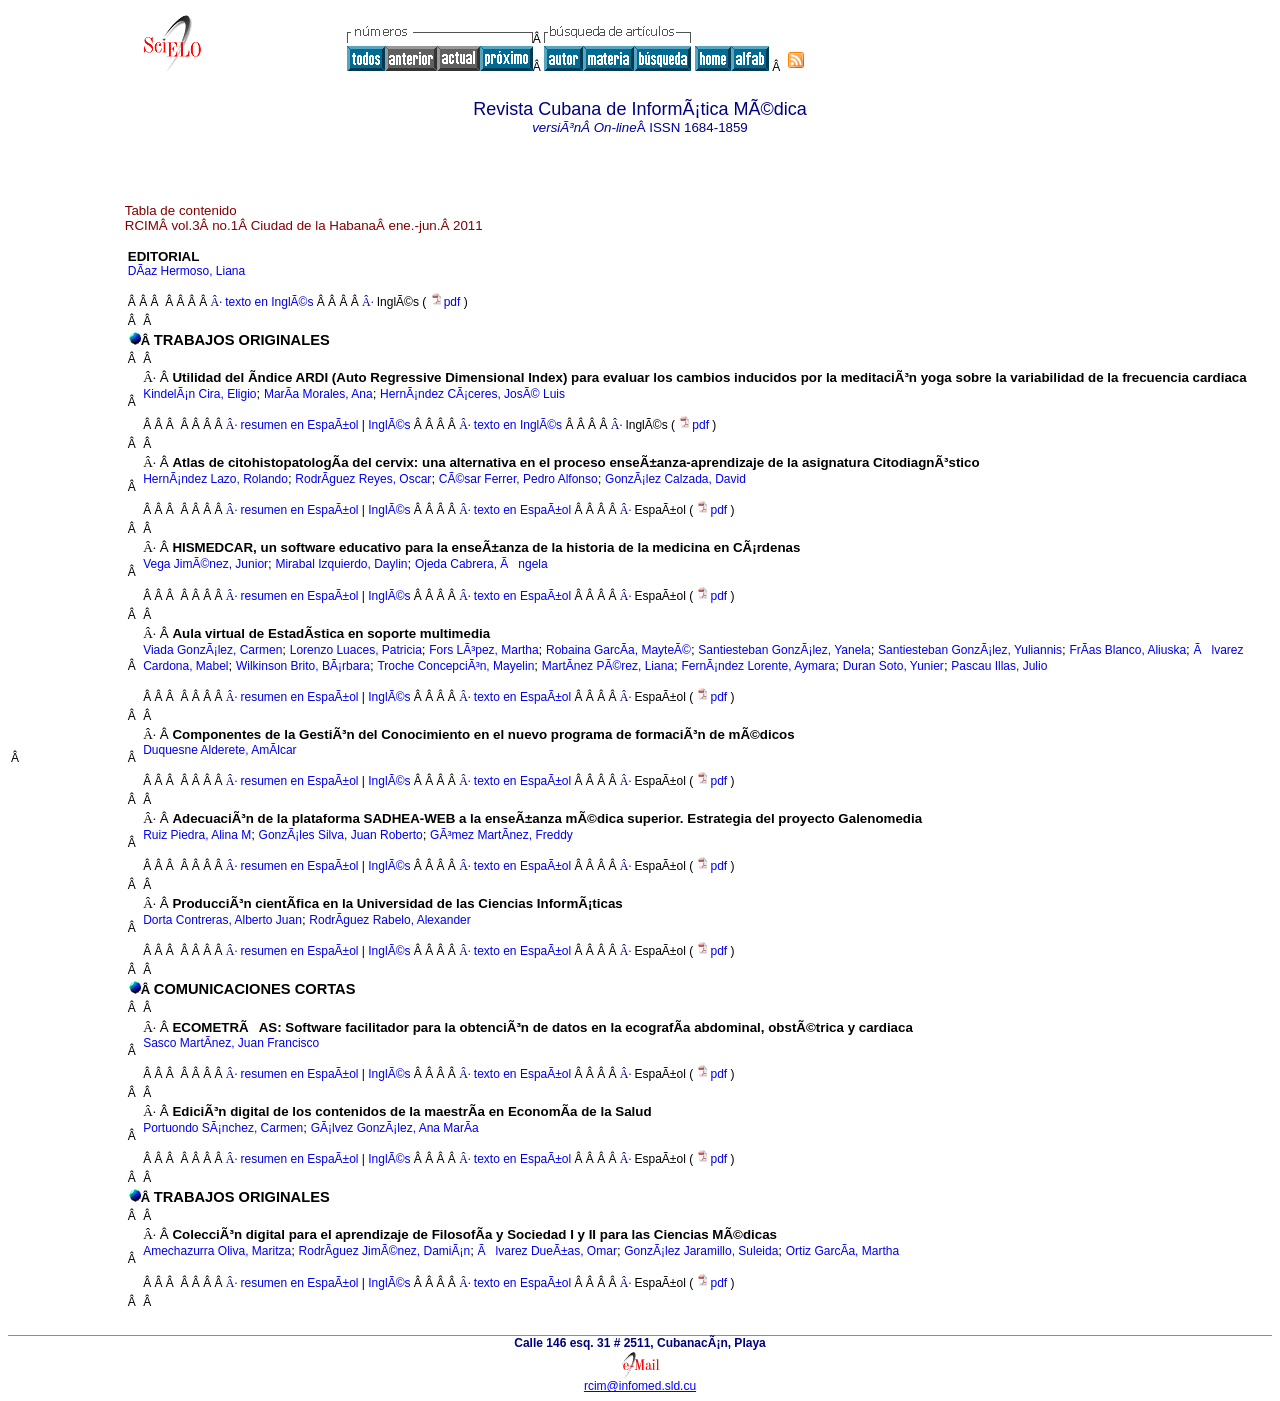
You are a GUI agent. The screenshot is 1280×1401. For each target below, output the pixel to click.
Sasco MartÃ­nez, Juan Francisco (231, 1043)
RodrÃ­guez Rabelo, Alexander (389, 920)
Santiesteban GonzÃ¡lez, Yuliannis (970, 650)
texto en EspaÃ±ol (522, 510)
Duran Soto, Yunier (893, 666)
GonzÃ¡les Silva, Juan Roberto (341, 835)
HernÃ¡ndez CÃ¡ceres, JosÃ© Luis (472, 394)
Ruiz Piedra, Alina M (197, 835)
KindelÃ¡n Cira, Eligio (199, 394)
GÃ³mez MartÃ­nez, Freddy (501, 835)
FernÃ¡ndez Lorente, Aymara (758, 666)
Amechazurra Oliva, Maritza (217, 1251)
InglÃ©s (388, 425)
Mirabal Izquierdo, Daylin (341, 564)
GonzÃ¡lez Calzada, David (675, 479)
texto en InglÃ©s (269, 302)
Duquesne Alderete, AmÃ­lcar (219, 750)
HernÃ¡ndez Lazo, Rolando (215, 479)
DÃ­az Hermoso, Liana (186, 271)
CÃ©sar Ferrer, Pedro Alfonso (518, 479)
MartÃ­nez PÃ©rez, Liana (608, 666)
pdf (447, 302)
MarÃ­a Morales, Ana (318, 394)
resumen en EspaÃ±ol (300, 425)
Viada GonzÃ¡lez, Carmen (212, 650)
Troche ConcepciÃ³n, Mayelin (455, 666)
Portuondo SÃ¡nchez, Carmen (223, 1128)
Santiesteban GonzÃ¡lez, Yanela (784, 650)
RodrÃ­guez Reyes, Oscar (363, 479)
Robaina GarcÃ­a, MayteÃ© (618, 650)
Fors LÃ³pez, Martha (483, 650)
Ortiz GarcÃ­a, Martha (842, 1251)
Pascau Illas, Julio (999, 666)
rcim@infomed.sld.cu (640, 1386)
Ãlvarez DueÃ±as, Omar (547, 1251)
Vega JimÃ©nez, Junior (205, 564)
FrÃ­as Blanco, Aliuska (1127, 650)
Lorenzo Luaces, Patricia (356, 650)
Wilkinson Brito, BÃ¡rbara (303, 666)
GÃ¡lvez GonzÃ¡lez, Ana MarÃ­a (395, 1128)
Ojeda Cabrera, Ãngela (481, 564)
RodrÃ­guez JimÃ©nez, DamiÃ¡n (385, 1251)
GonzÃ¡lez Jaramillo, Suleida (701, 1251)
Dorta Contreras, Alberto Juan (222, 920)
